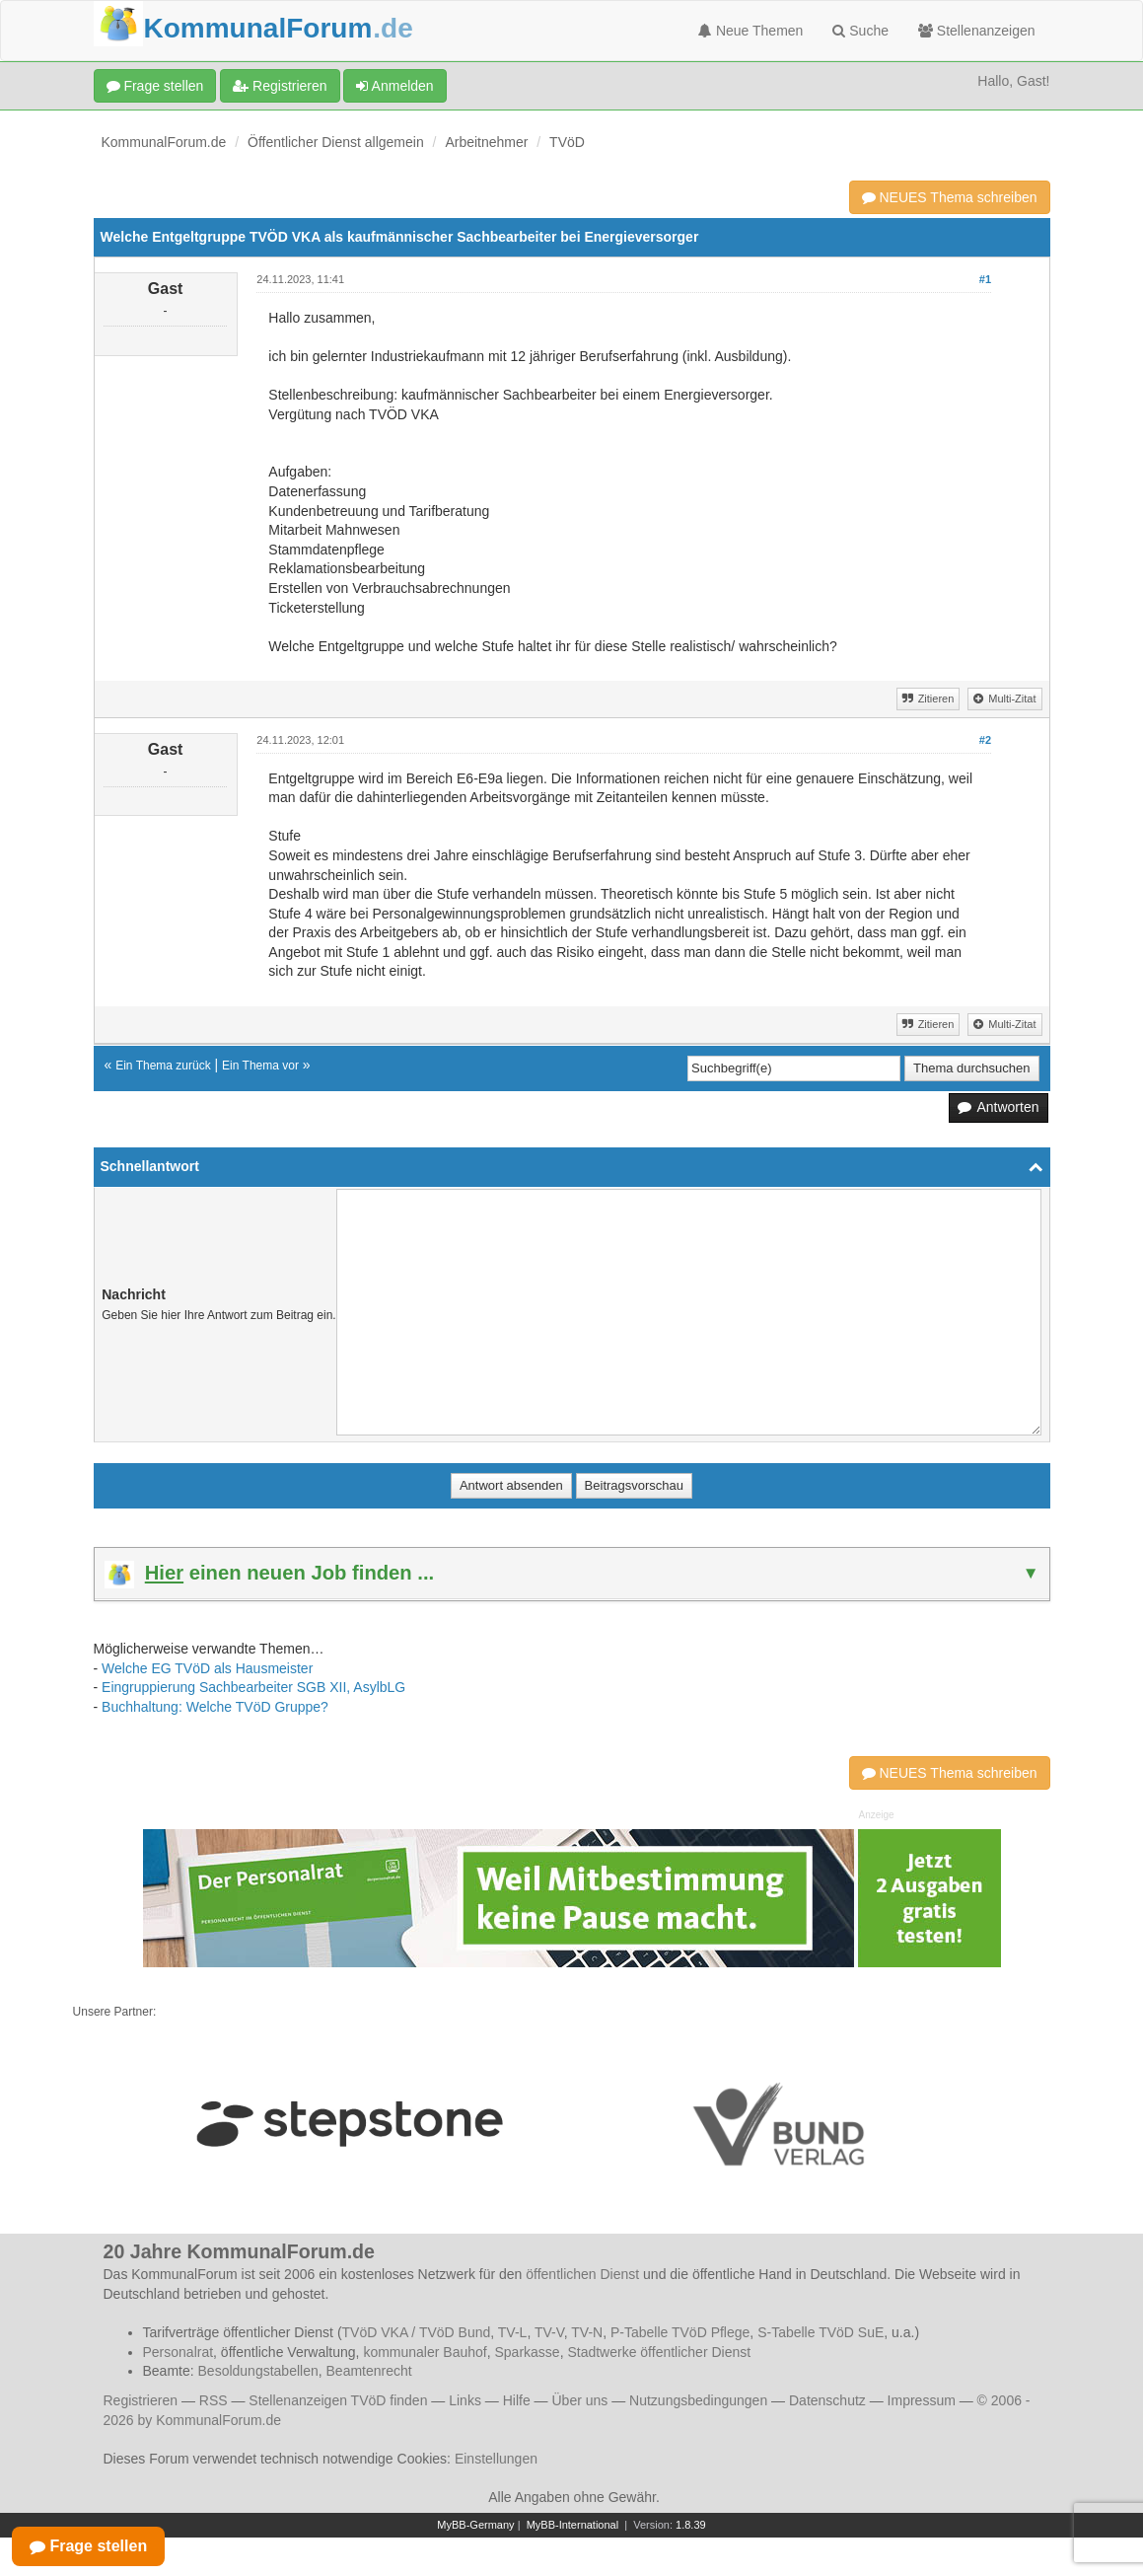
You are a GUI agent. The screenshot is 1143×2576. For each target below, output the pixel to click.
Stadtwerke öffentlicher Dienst (658, 2352)
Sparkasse (526, 2352)
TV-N (587, 2332)
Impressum (922, 2400)
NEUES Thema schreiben (949, 197)
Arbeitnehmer (486, 142)
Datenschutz (827, 2400)
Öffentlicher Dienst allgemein (336, 142)
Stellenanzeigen (977, 30)
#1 (985, 279)
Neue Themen (750, 30)
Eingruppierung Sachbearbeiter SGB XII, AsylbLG (253, 1687)
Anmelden (394, 86)
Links (465, 2400)
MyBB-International (573, 2525)
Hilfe (517, 2400)
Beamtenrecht (369, 2371)
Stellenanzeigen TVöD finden (338, 2400)
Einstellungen (496, 2458)
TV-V (549, 2332)
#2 (985, 740)
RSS (213, 2400)
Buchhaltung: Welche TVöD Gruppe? (215, 1707)
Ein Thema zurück (163, 1065)
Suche (860, 30)
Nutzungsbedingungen (698, 2400)
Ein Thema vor (260, 1065)
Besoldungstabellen (258, 2371)
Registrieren (279, 86)
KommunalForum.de (164, 142)
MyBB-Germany (475, 2525)
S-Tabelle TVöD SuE (820, 2332)
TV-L (513, 2332)
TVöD (567, 142)
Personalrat (178, 2352)
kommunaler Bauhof (424, 2352)
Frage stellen (155, 86)
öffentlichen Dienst (582, 2274)
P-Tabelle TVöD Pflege (680, 2332)
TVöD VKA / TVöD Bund (416, 2332)
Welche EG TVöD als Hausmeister (207, 1668)
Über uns (579, 2400)
